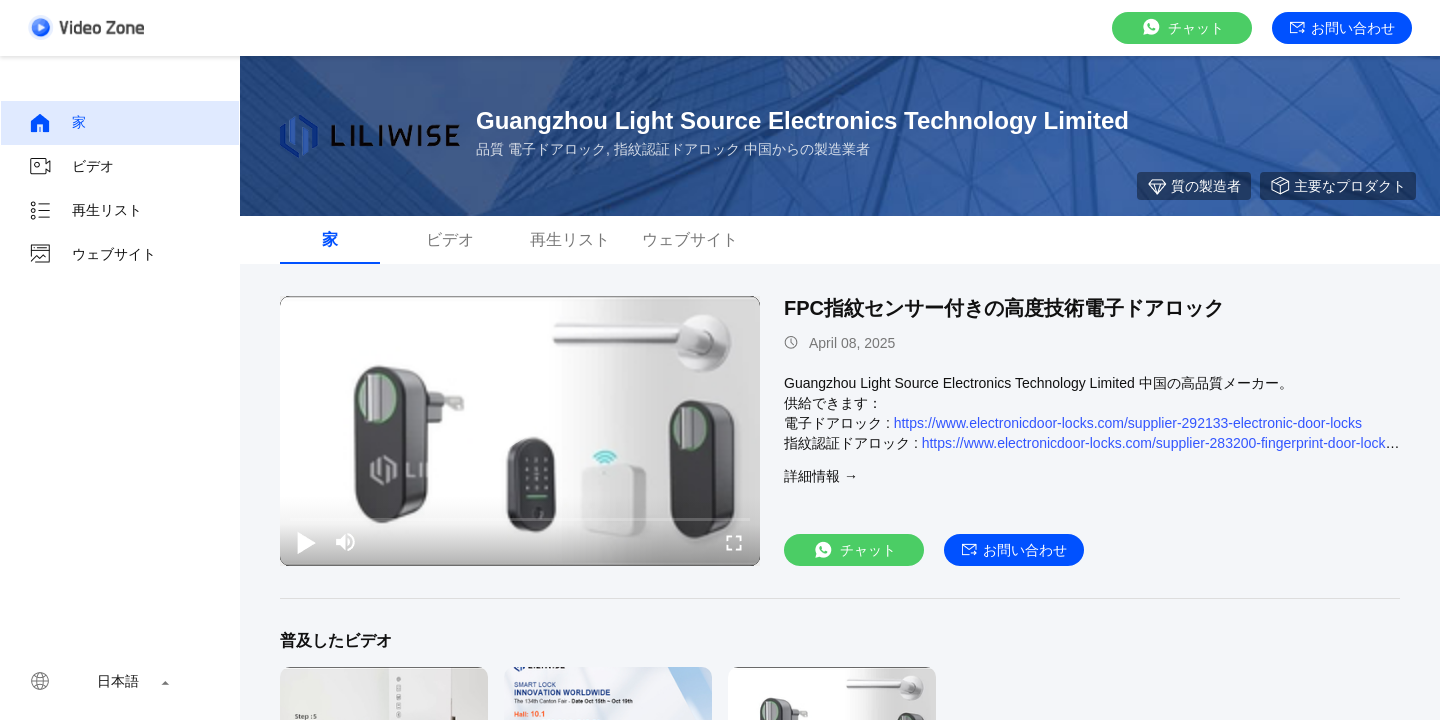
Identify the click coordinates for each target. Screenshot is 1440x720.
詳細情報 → (821, 476)
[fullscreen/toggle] (734, 542)
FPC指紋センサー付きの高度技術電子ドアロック (1004, 308)
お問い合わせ (1342, 28)
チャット (1182, 27)
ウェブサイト (92, 255)
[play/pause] (306, 542)
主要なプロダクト (1338, 186)
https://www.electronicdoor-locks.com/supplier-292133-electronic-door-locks (1128, 423)
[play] (520, 431)
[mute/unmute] (346, 542)
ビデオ (71, 167)
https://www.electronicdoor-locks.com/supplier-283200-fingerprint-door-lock (1154, 443)
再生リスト (85, 211)
